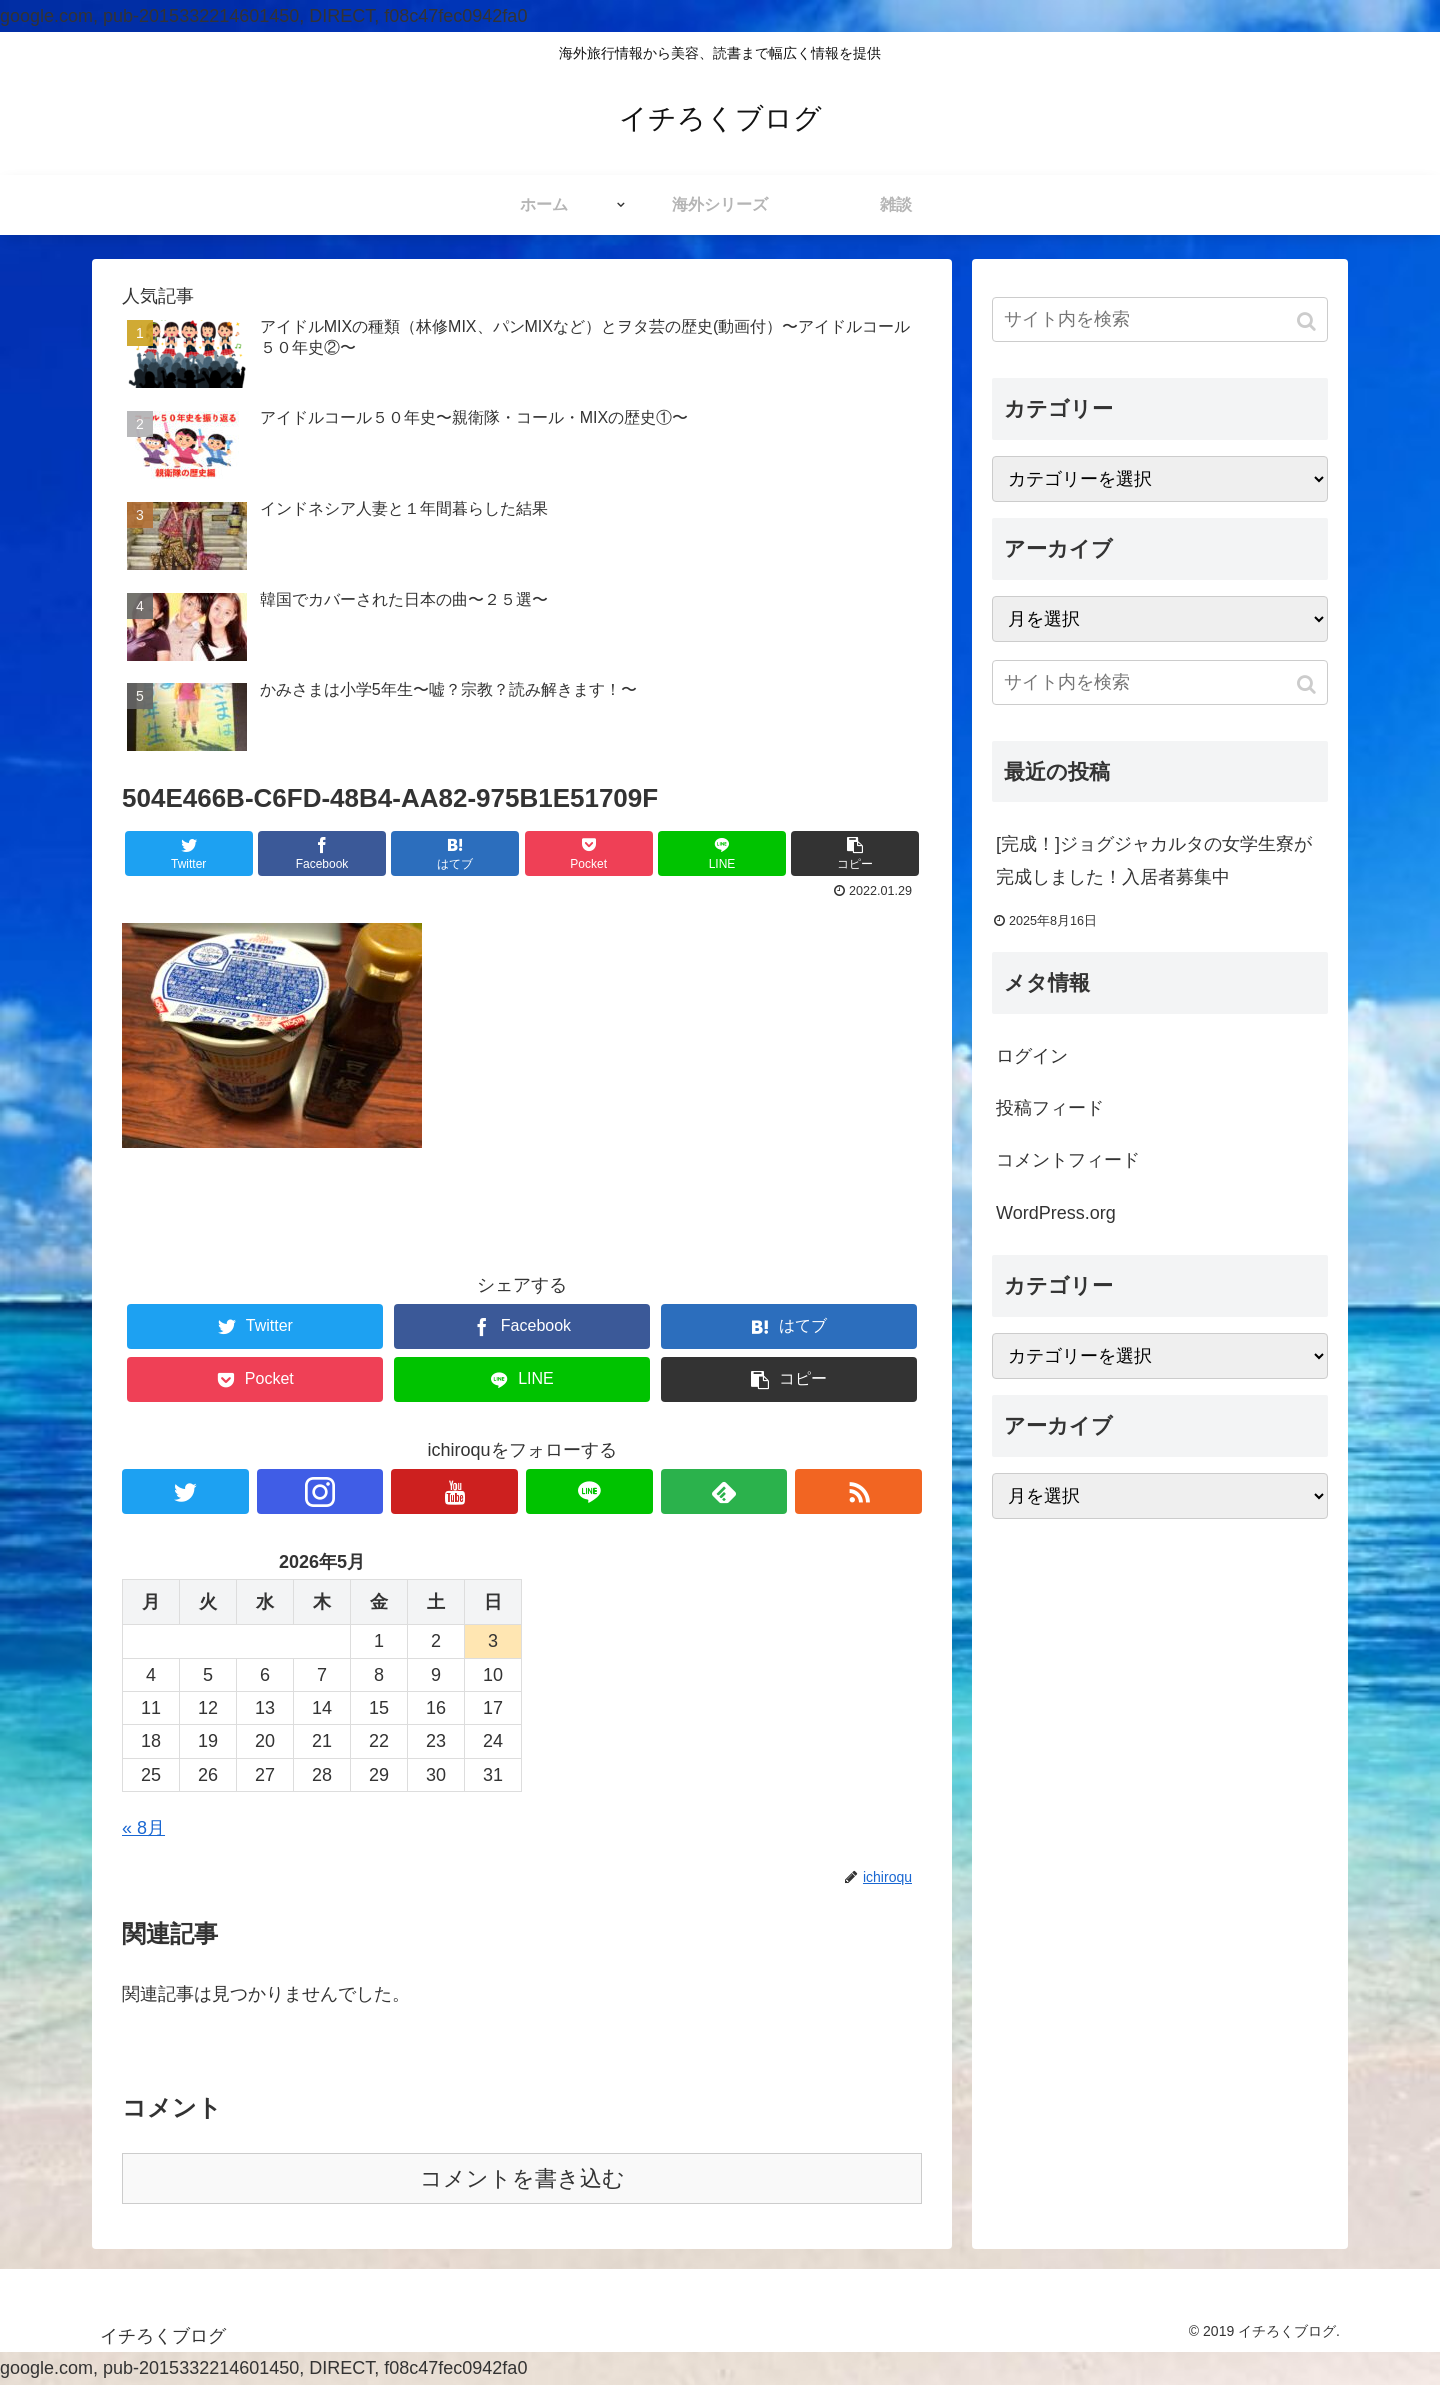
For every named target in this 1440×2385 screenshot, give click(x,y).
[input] (1160, 319)
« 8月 (143, 1828)
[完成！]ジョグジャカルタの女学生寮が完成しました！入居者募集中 (1154, 860)
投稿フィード (1050, 1108)
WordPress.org (1056, 1213)
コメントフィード (1068, 1160)
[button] (1308, 321)
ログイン (1032, 1056)
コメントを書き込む (522, 2178)
